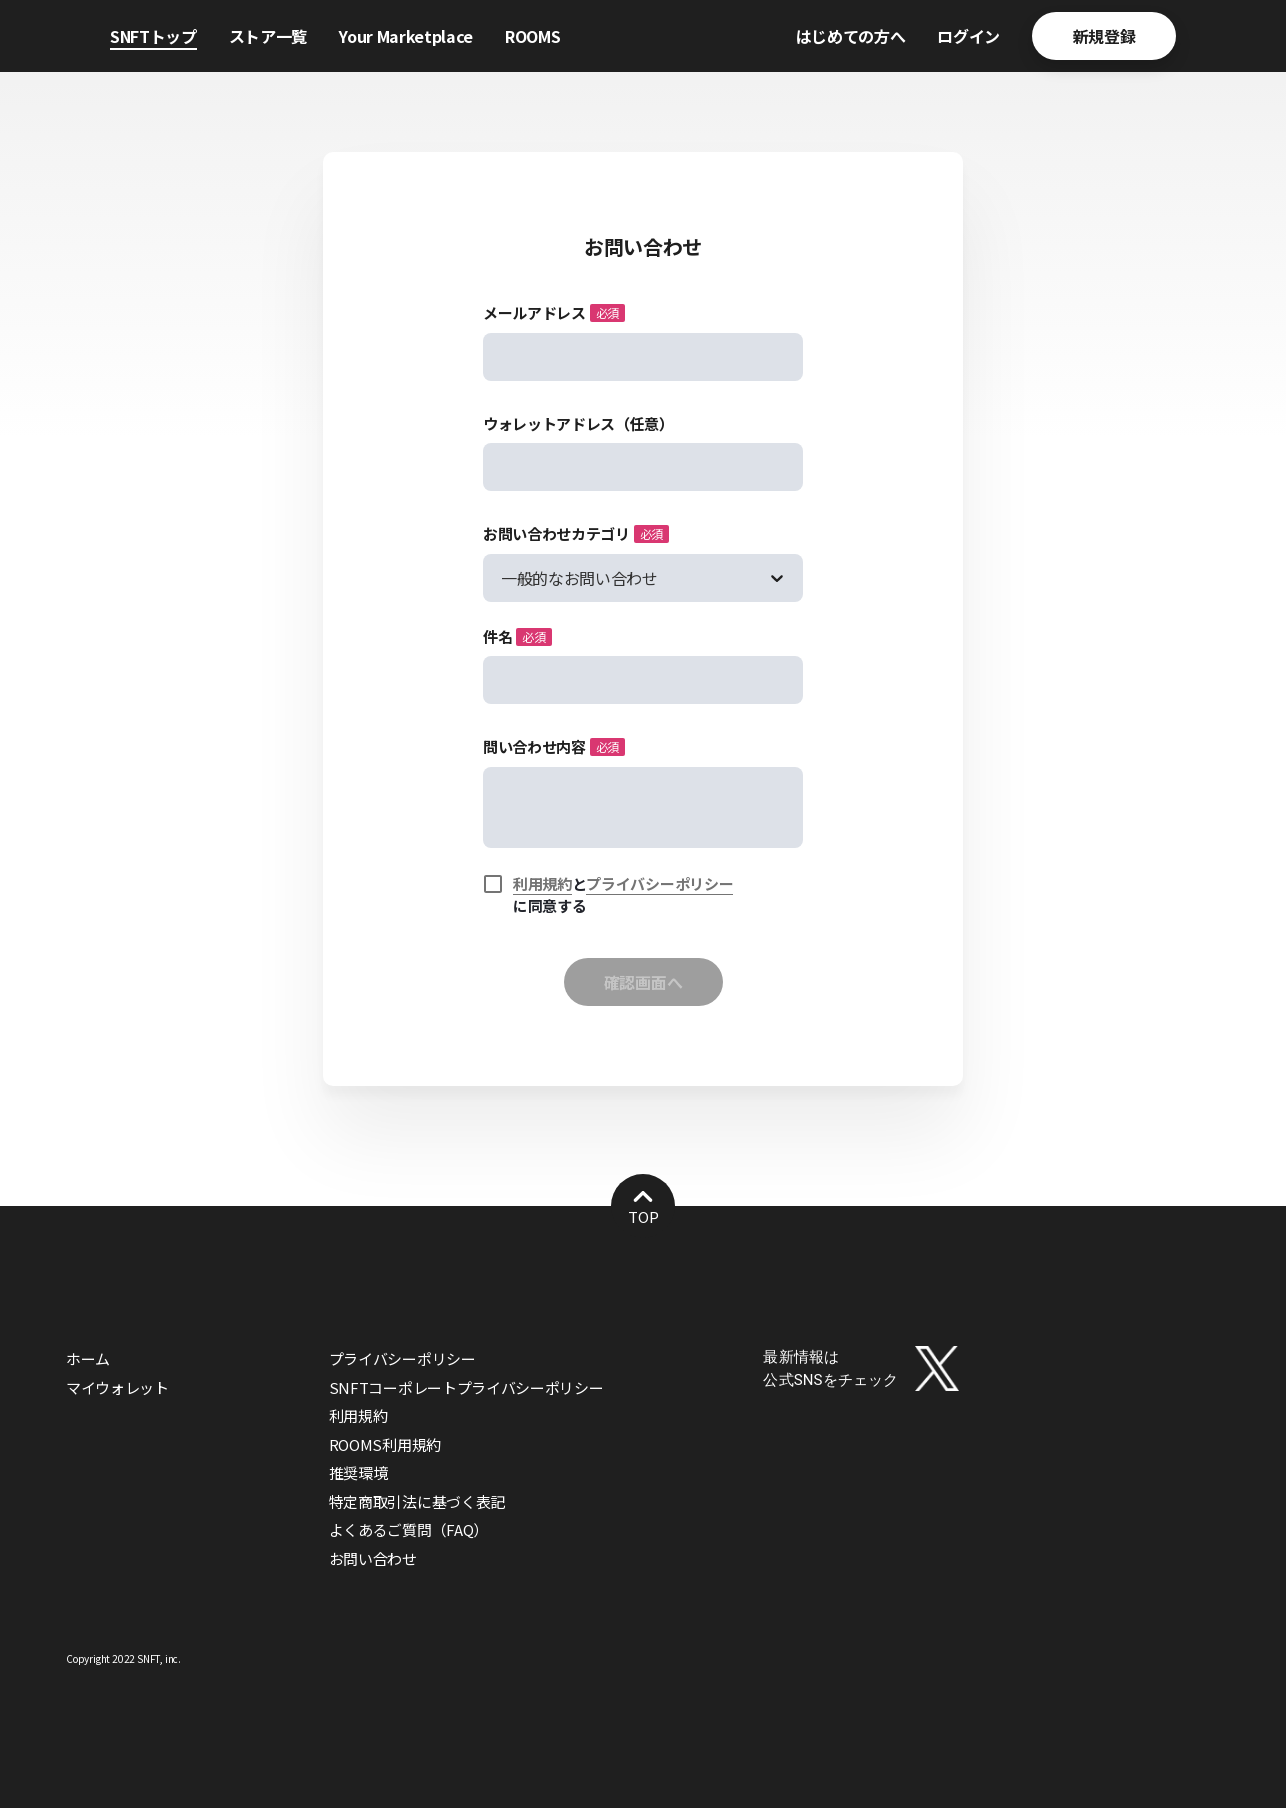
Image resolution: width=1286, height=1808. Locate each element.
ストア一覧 (268, 36)
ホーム (88, 1358)
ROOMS (532, 36)
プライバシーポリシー (659, 883)
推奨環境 (358, 1472)
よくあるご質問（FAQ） (408, 1529)
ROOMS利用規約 (385, 1444)
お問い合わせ (373, 1558)
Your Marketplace (406, 36)
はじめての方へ (851, 36)
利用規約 (542, 883)
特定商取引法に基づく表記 (417, 1501)
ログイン (968, 36)
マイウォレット (117, 1387)
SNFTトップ (153, 36)
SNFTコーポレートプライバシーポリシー (466, 1387)
